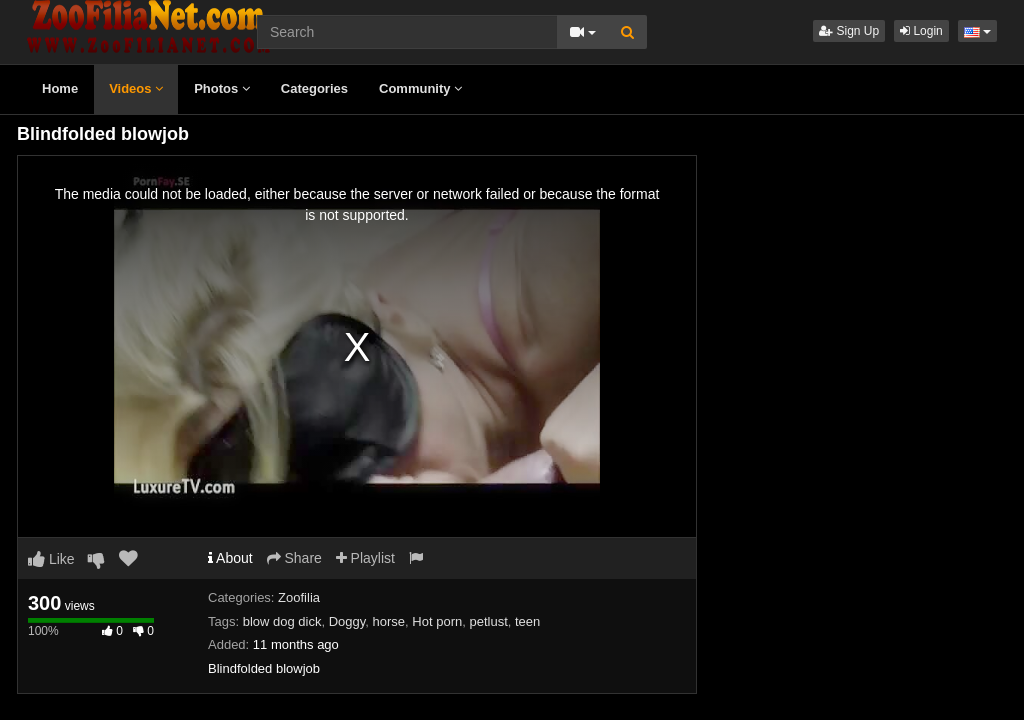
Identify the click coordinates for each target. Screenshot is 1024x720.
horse (389, 621)
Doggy (347, 621)
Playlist (365, 558)
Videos (136, 88)
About (230, 558)
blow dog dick (282, 621)
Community (420, 88)
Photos (222, 88)
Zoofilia (299, 597)
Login (921, 31)
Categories (314, 88)
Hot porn (437, 621)
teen (527, 621)
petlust (488, 621)
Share (294, 558)
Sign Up (849, 31)
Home (60, 88)
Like (51, 559)
